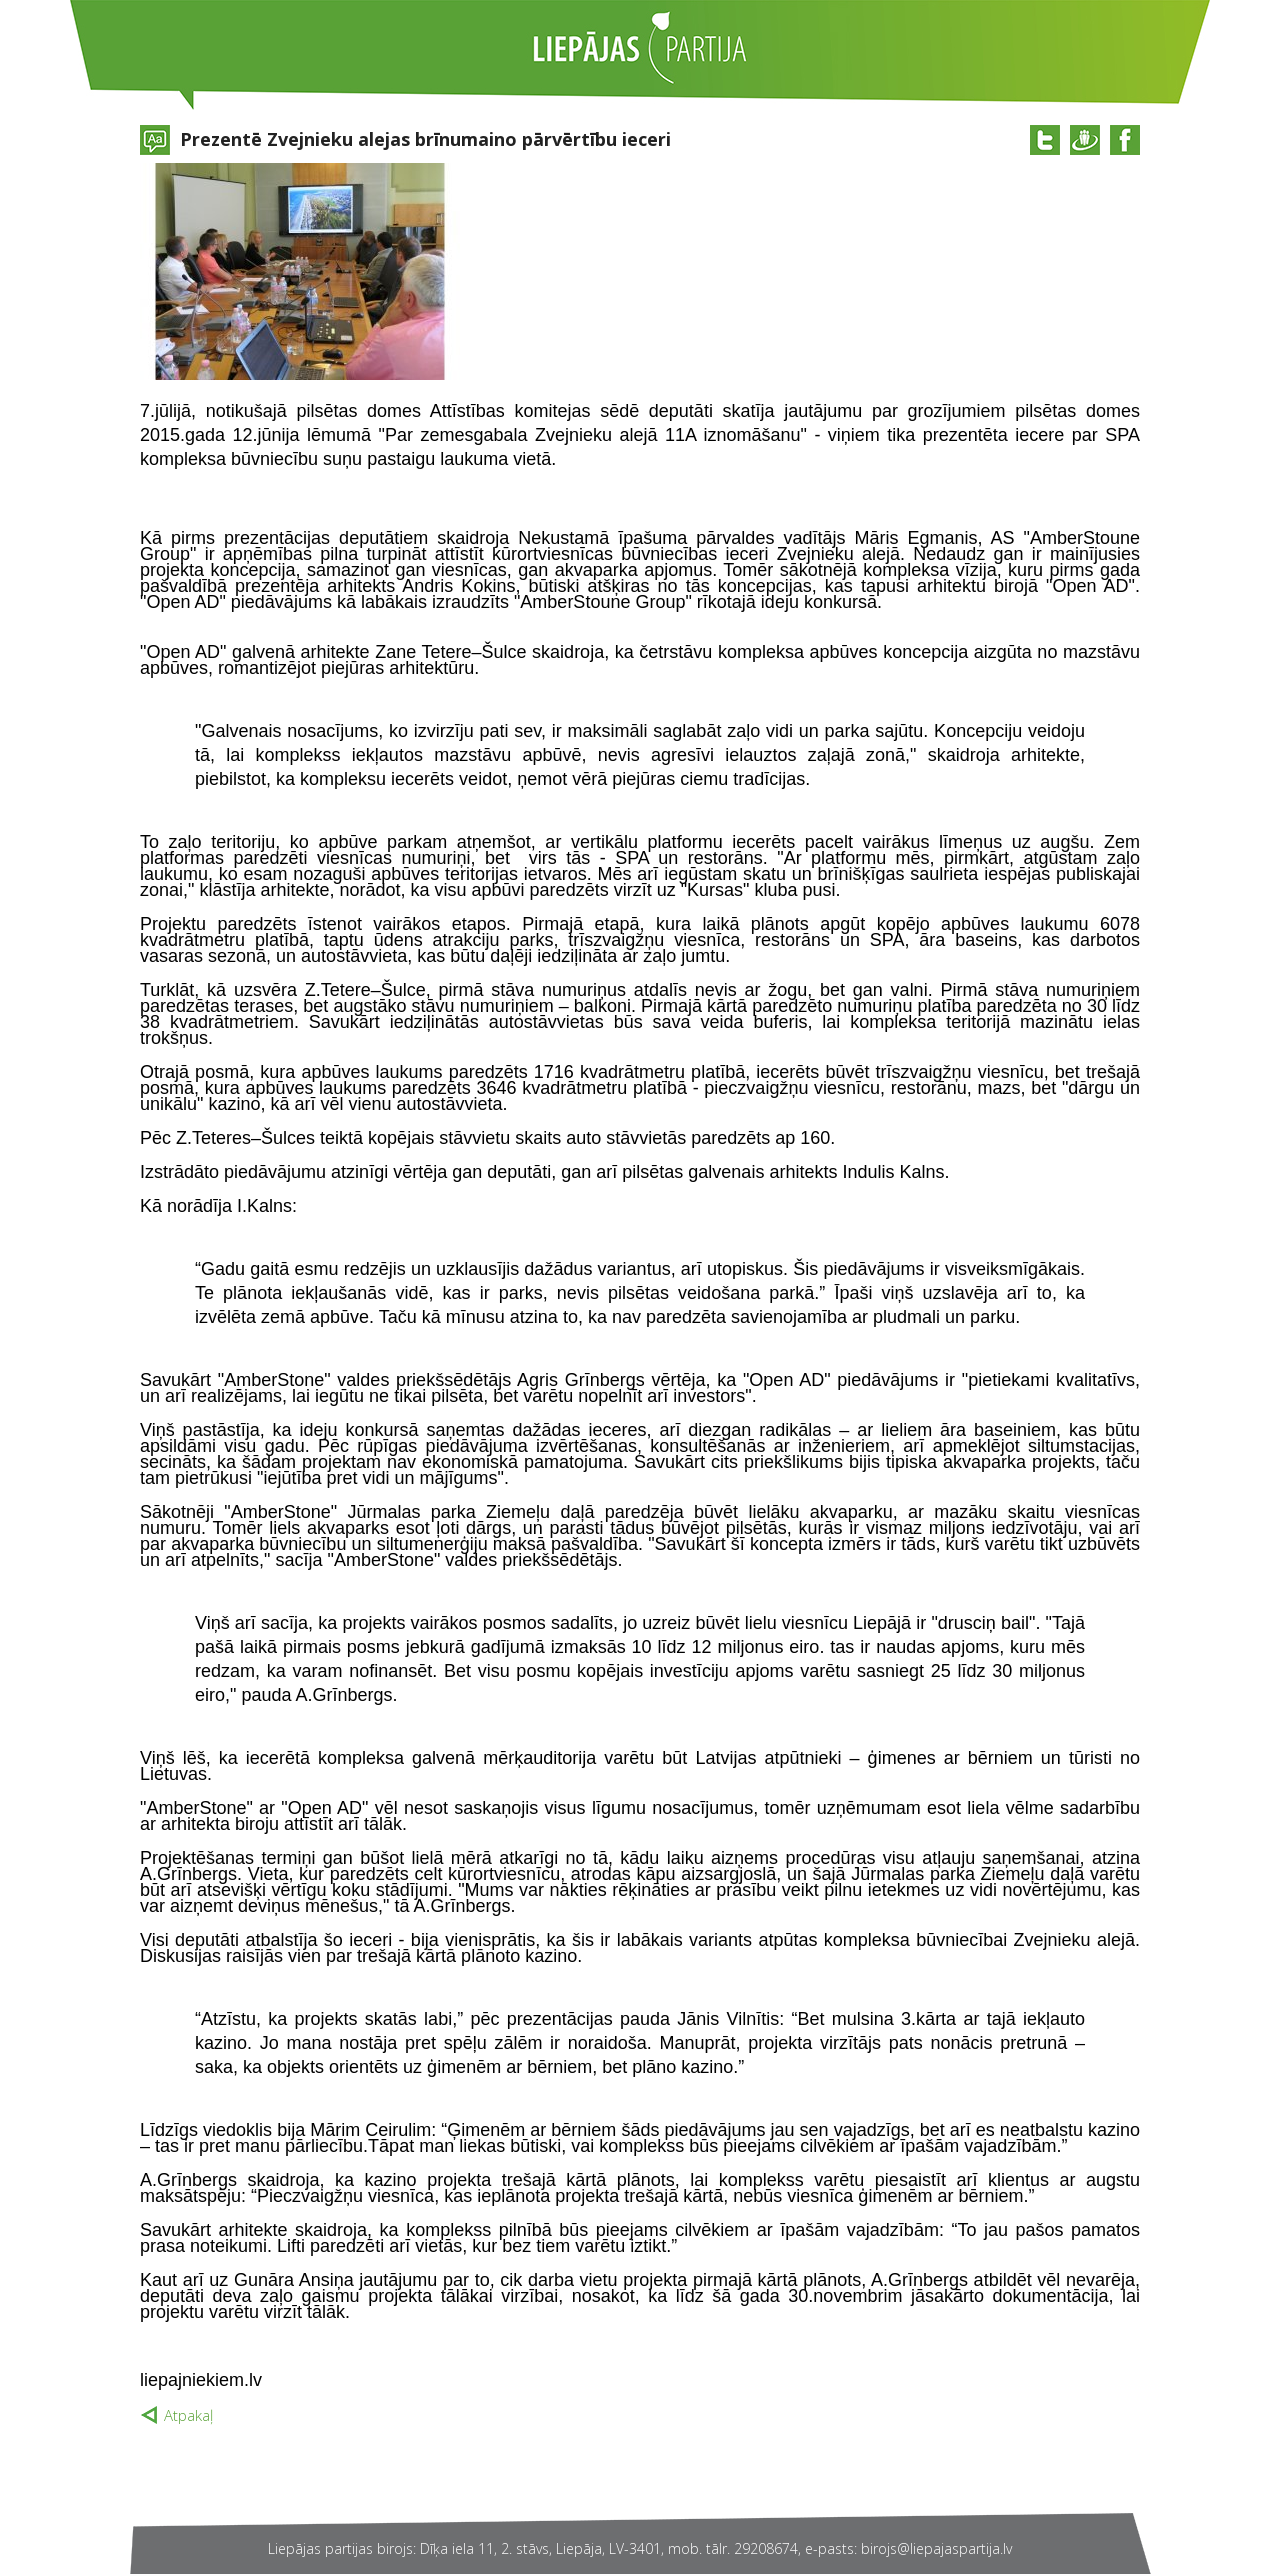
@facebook (1125, 140)
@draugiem (1085, 140)
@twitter (1045, 140)
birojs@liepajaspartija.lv (936, 2548)
